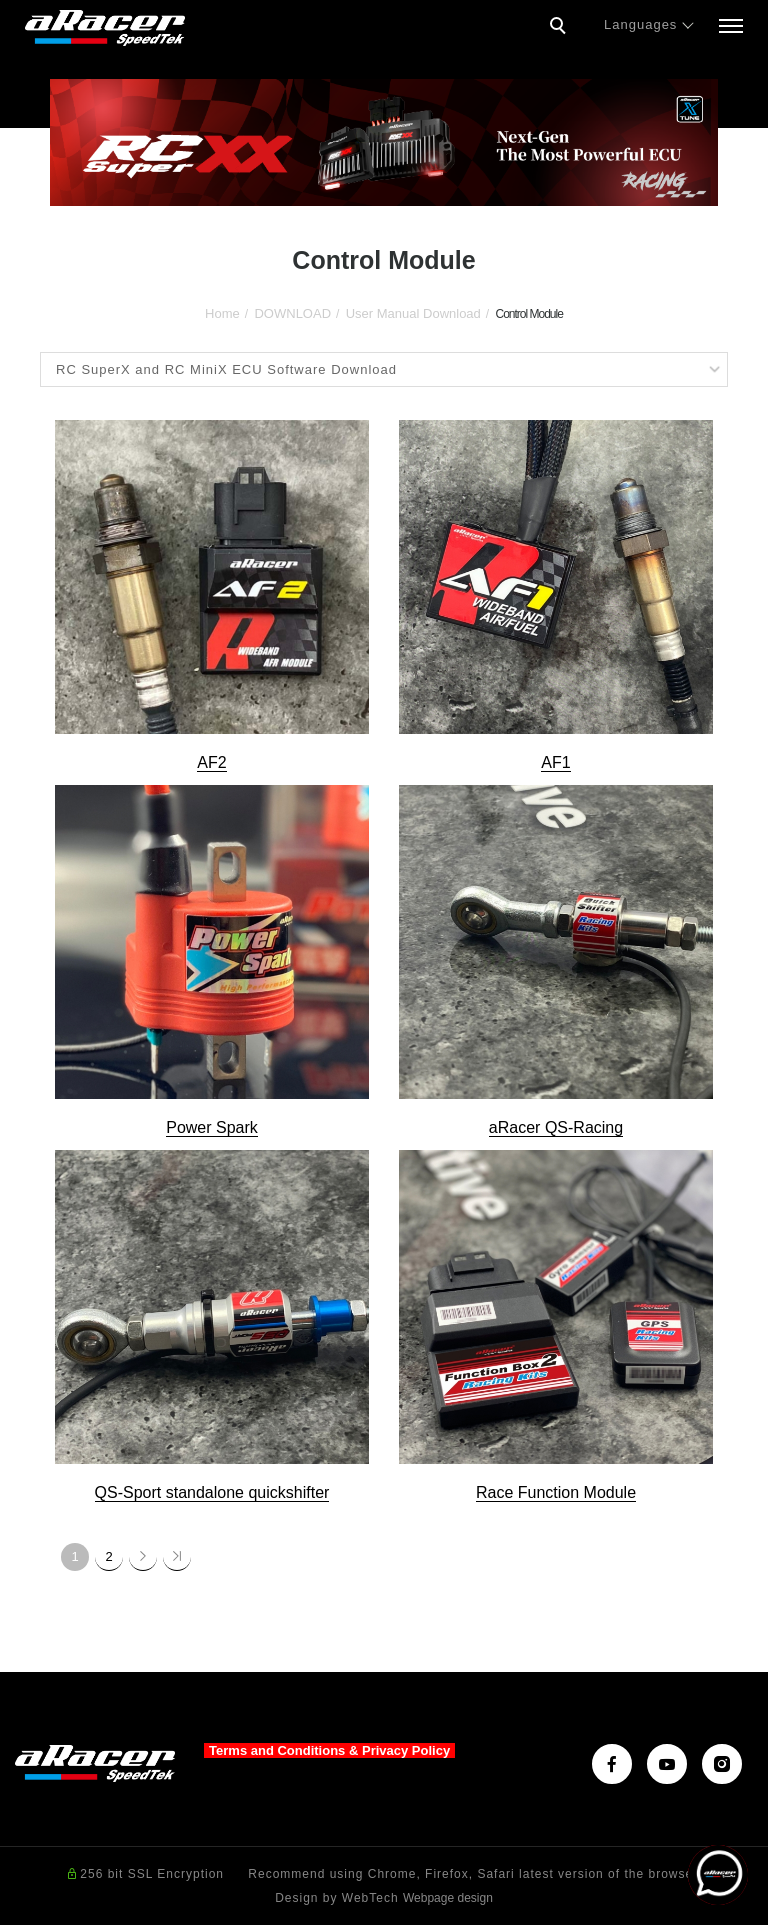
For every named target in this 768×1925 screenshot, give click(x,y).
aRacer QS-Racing (556, 1127)
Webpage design (448, 1898)
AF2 (211, 762)
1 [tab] (354, 187)
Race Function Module (556, 1492)
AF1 (555, 762)
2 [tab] (384, 187)
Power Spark (212, 1127)
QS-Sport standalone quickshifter (212, 1492)
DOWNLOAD (292, 313)
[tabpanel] (384, 142)
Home (222, 313)
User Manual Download (413, 313)
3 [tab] (414, 187)
